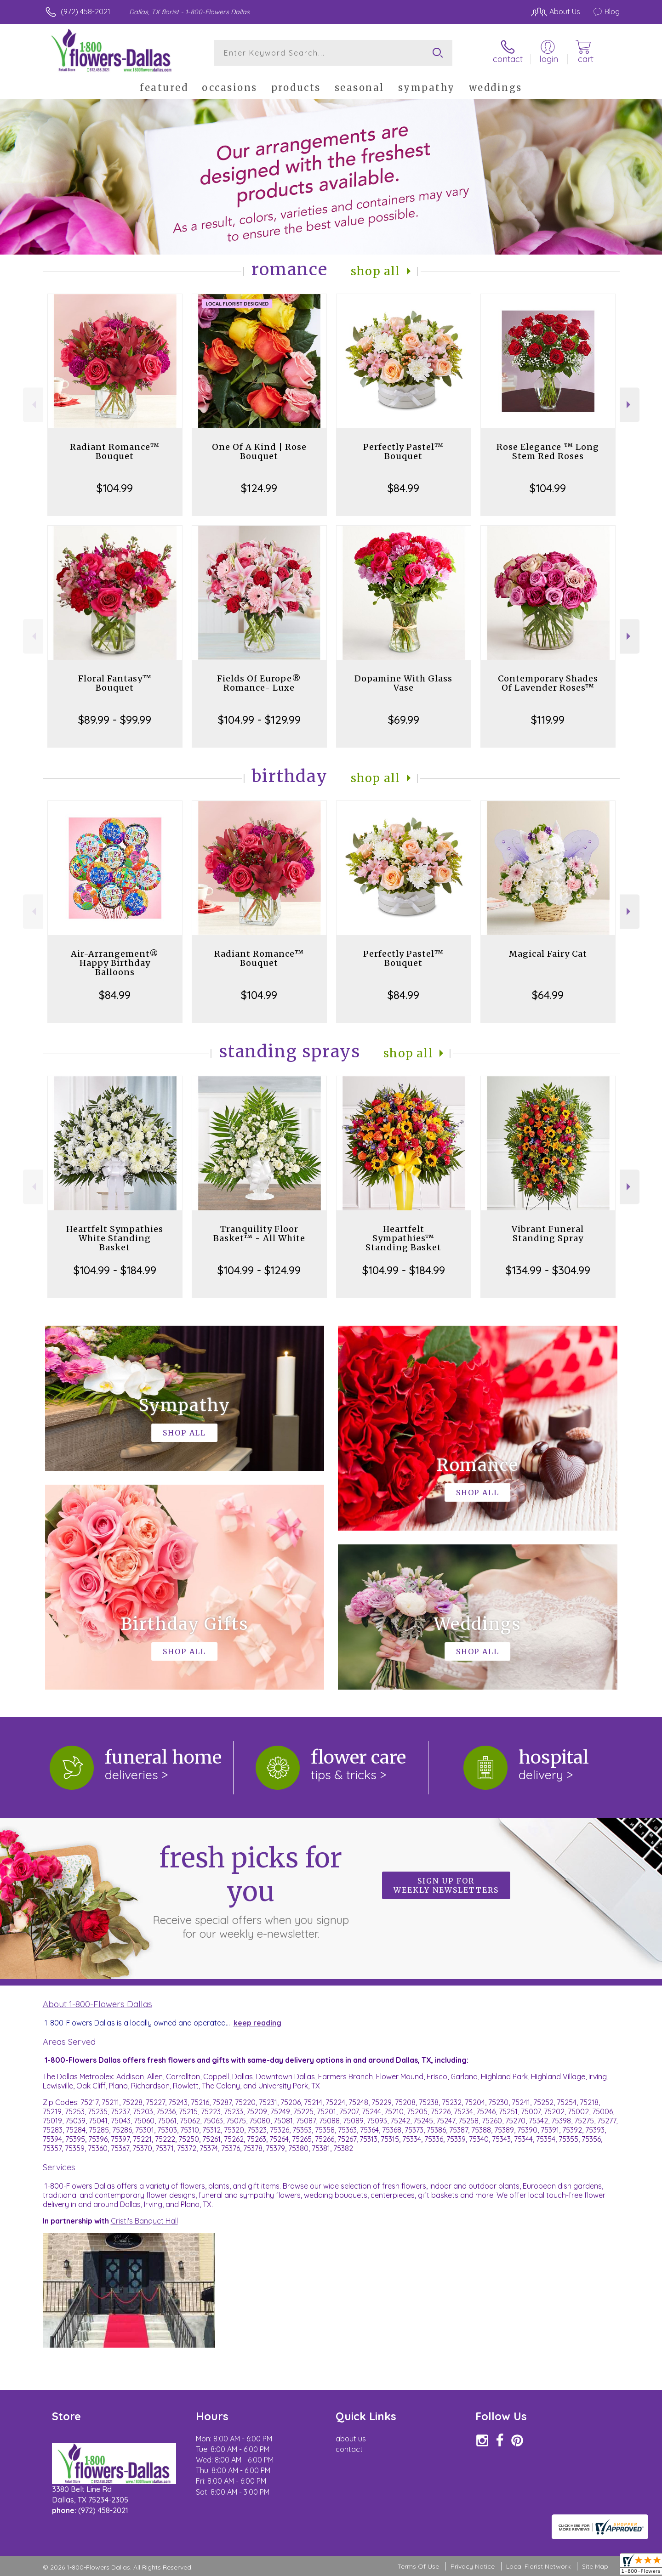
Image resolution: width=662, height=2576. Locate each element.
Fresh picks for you (250, 1891)
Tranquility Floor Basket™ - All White (259, 1233)
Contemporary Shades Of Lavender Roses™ (548, 683)
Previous (33, 404)
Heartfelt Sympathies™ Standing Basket (403, 1238)
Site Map (595, 2566)
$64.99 (548, 995)
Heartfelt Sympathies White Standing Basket (114, 1238)
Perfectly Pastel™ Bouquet (403, 451)
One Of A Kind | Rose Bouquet (259, 451)
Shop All (375, 271)
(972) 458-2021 (85, 11)
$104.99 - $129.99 (259, 719)
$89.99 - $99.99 (114, 719)
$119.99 (548, 719)
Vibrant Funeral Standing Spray (548, 1233)
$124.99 (259, 488)
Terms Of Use (418, 2566)
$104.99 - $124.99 (259, 1270)
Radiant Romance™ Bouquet (115, 451)
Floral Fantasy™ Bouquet (115, 683)
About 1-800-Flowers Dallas (97, 2003)
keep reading (257, 2022)
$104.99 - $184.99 (115, 1270)
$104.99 (115, 488)
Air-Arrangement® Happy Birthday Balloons (115, 962)
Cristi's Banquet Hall (144, 2220)
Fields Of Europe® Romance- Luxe (259, 683)
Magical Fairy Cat (548, 953)
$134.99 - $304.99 (548, 1270)
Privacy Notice (473, 2566)
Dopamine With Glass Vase (403, 683)
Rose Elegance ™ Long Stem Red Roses (547, 451)
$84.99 (403, 488)
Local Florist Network (538, 2566)
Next (629, 404)
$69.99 (403, 719)
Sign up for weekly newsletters (446, 1885)
